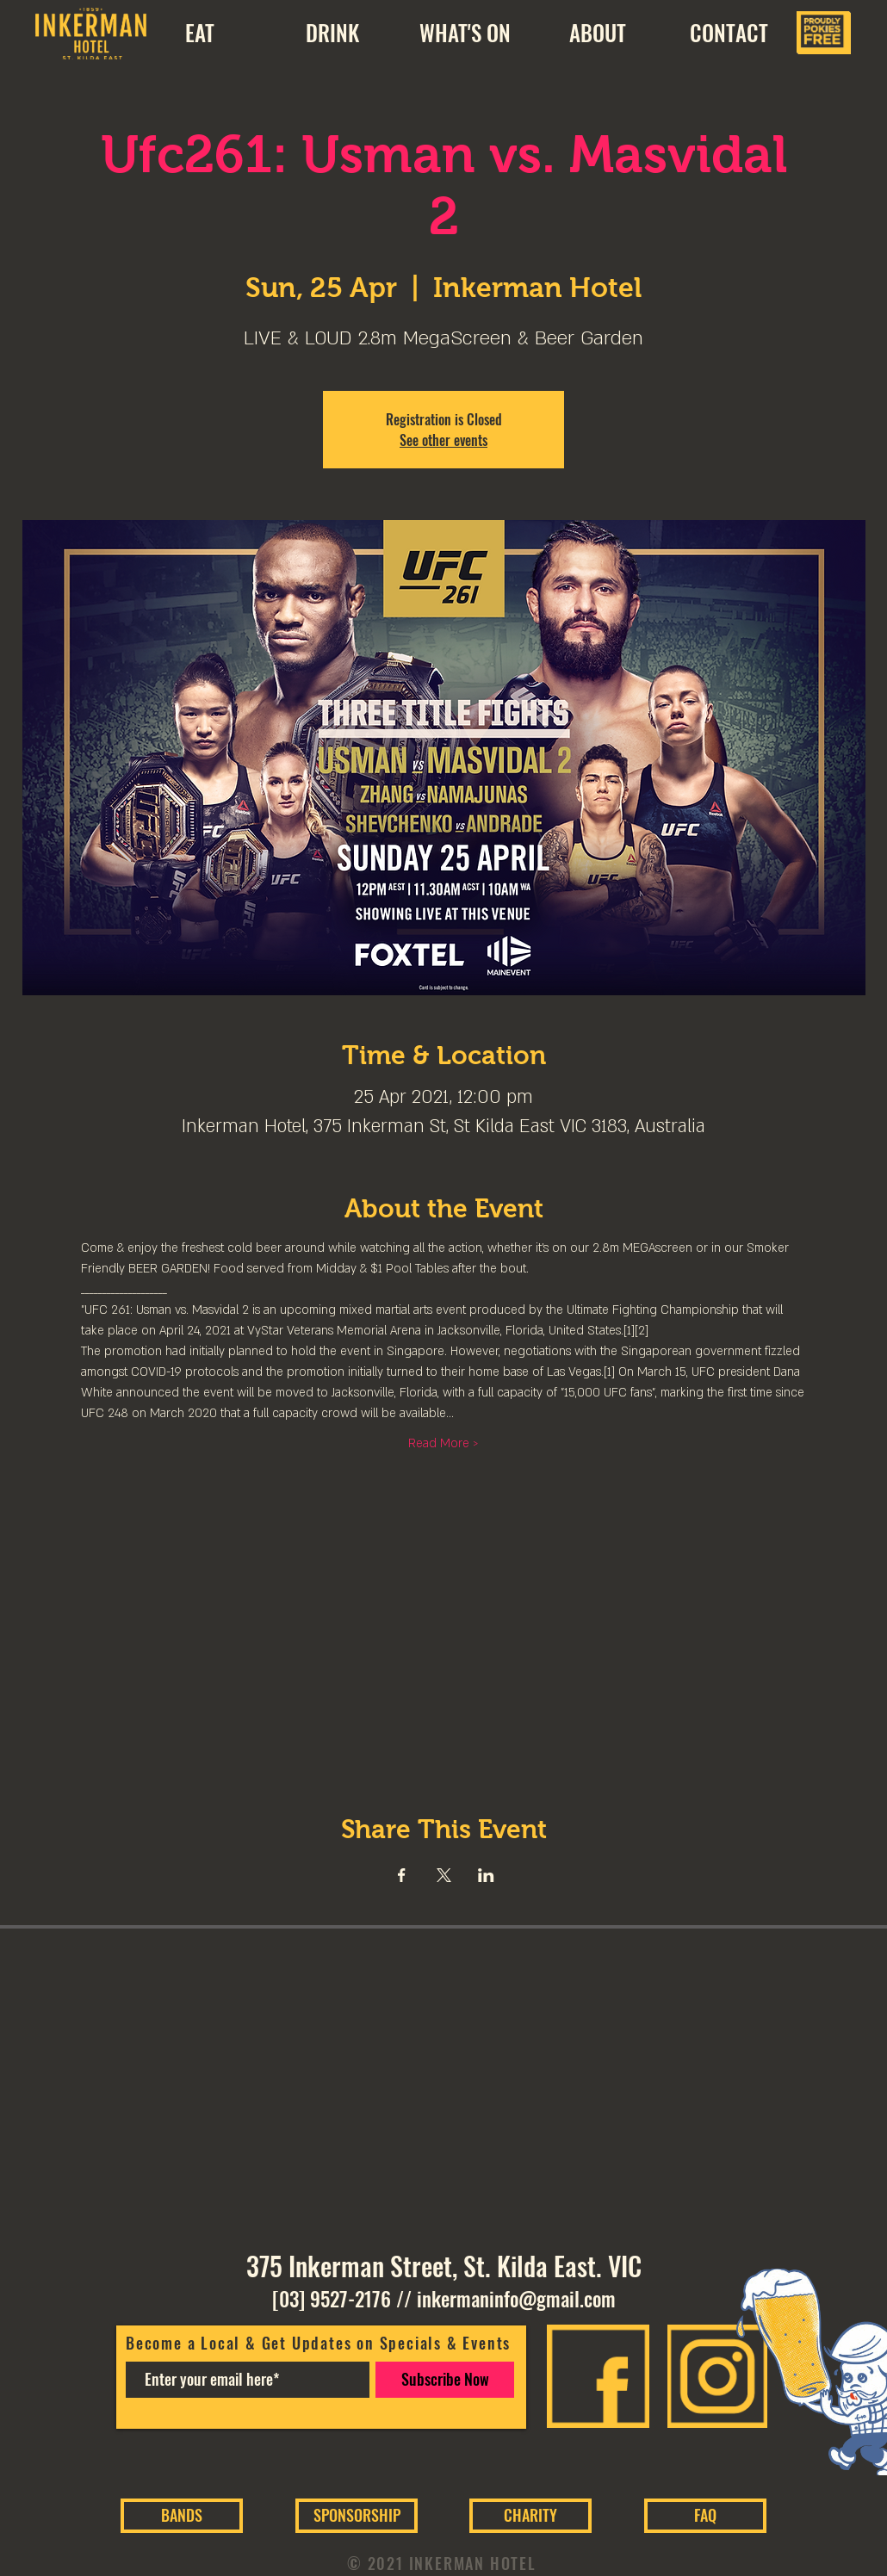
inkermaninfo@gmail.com (516, 2298)
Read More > (443, 1443)
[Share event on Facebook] (402, 1875)
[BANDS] (182, 2516)
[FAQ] (705, 2516)
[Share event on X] (444, 1875)
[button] (597, 32)
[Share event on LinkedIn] (486, 1875)
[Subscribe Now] (444, 2380)
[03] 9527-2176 (331, 2298)
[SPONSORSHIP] (356, 2516)
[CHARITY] (530, 2516)
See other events (443, 440)
